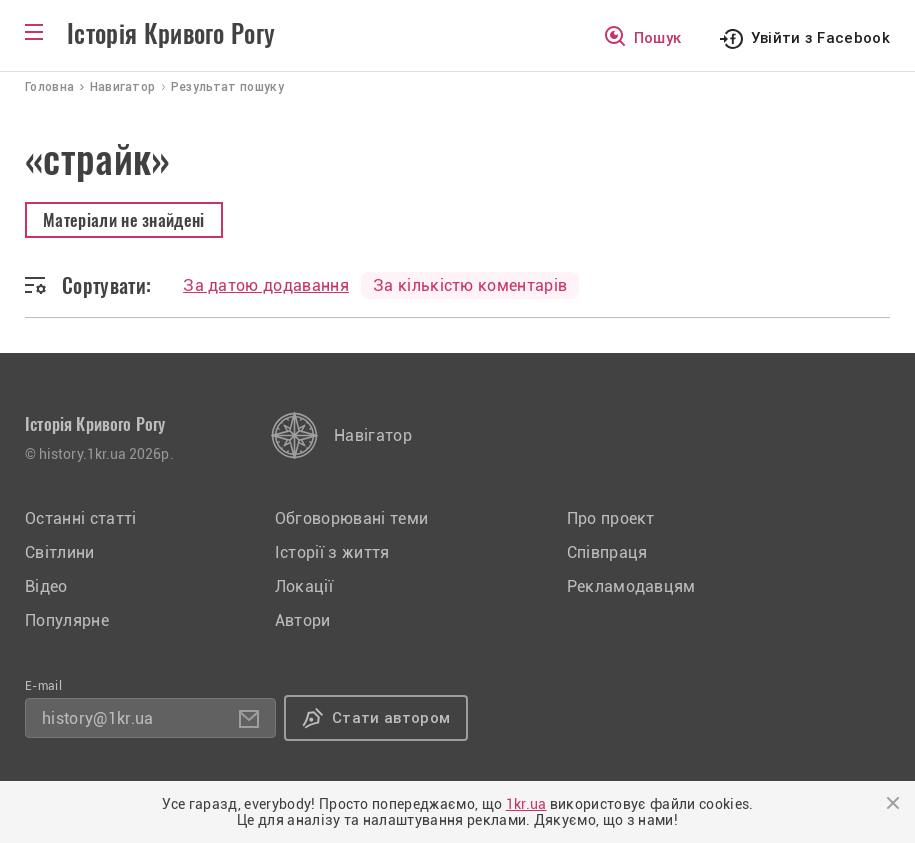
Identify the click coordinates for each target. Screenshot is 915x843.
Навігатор (373, 435)
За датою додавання (266, 285)
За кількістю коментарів (470, 285)
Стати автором (391, 718)
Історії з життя (332, 552)
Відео (46, 586)
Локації (304, 586)
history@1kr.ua (97, 718)
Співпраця (607, 552)
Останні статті (80, 518)
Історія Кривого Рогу (171, 34)
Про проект (611, 518)
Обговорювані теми (351, 518)
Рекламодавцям (631, 586)
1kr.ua (526, 804)
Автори (303, 620)
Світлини (60, 552)
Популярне (67, 620)
